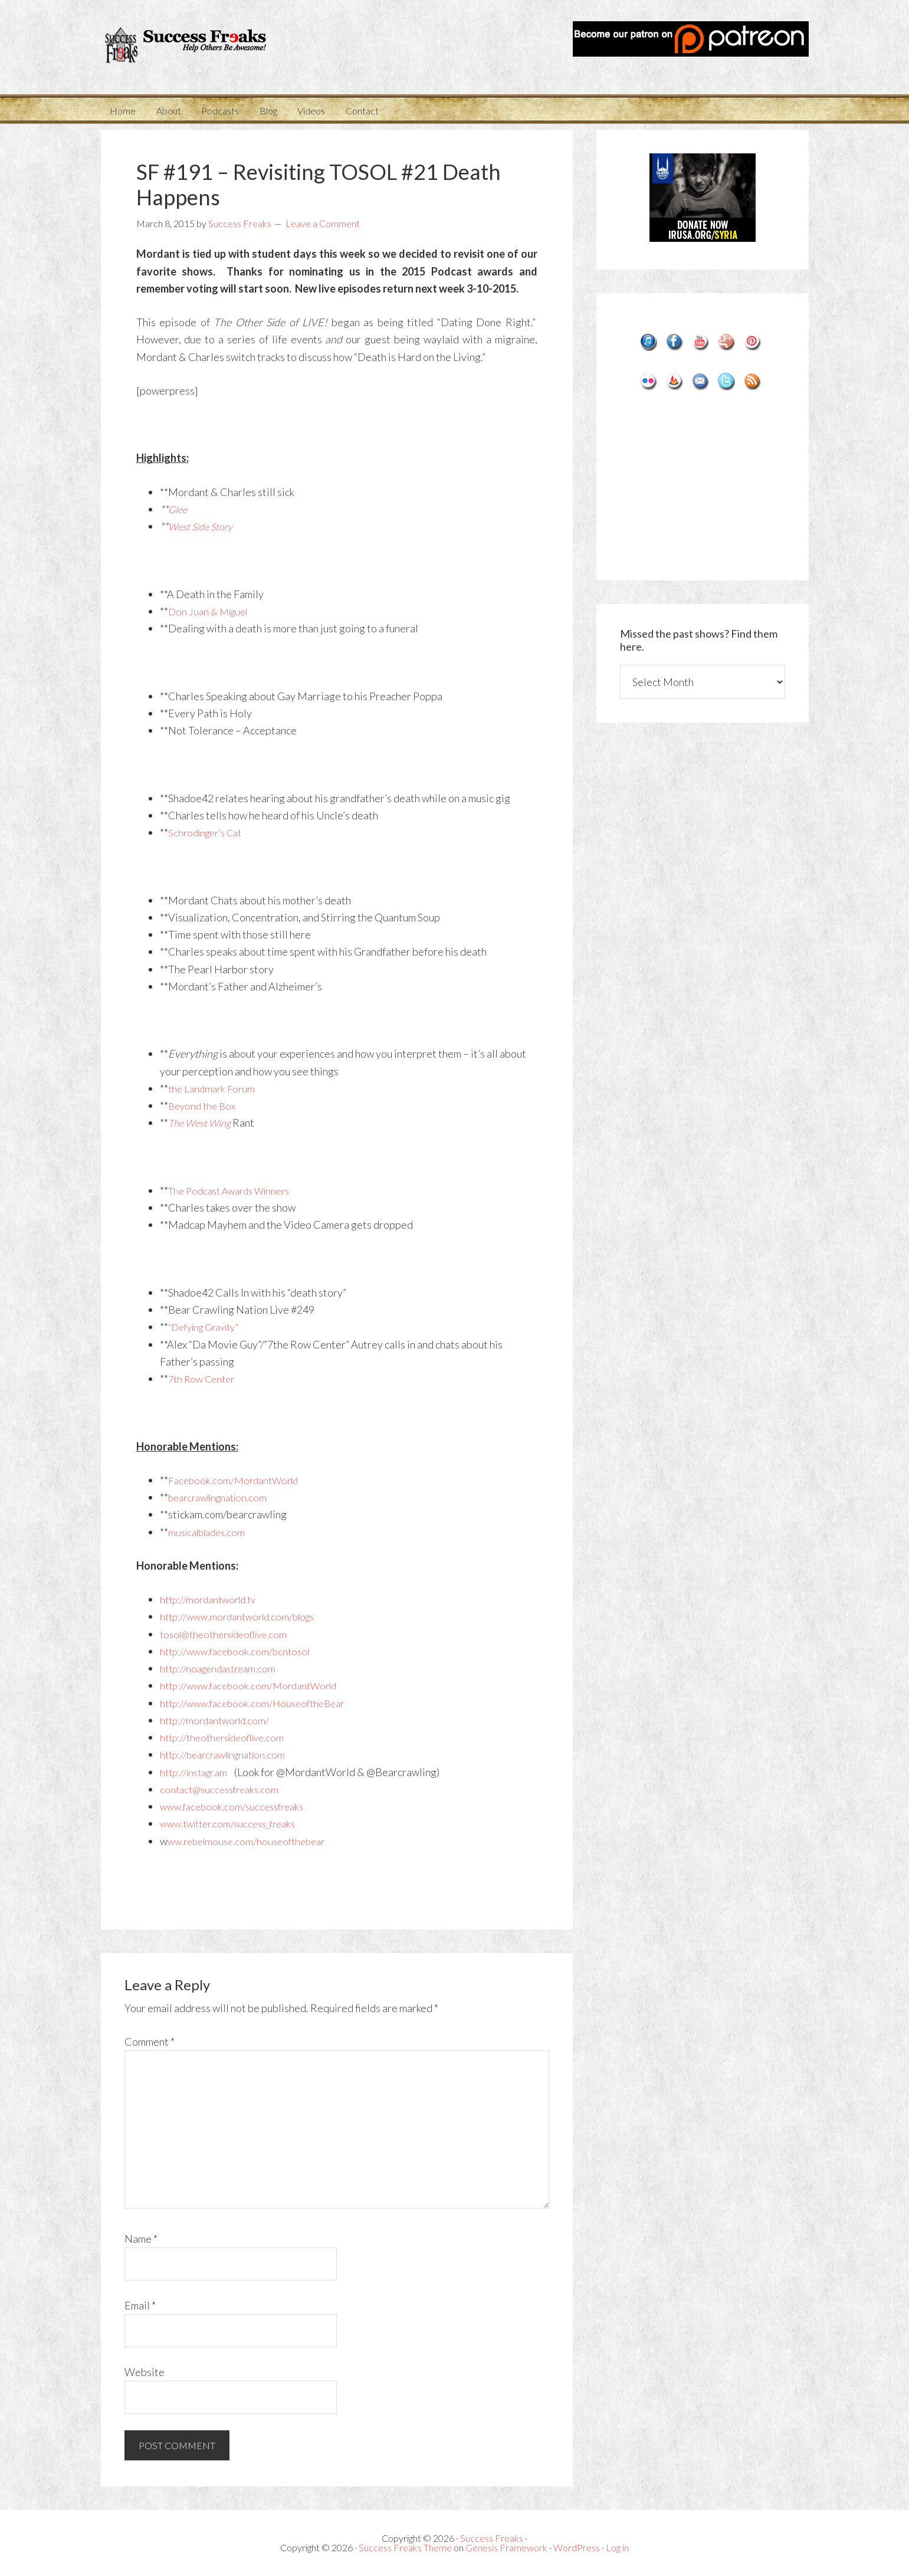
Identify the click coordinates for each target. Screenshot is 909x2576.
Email (140, 2305)
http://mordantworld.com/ (218, 1720)
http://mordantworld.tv (212, 1599)
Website (144, 2371)
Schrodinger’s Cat (209, 832)
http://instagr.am (197, 1772)
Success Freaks (207, 47)
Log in (617, 2547)
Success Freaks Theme (405, 2547)
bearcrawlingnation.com (223, 1497)
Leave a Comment (323, 223)
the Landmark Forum (213, 1088)
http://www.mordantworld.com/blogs (244, 1616)
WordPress (576, 2547)
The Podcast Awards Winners (235, 1190)
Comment (149, 2041)
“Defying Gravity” (208, 1326)
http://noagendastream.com (222, 1668)
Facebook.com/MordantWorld (237, 1480)
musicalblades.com (210, 1531)
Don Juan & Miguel (211, 611)
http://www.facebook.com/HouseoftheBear (258, 1702)
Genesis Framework (506, 2547)
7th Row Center (204, 1378)
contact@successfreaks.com (223, 1789)
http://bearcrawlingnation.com (229, 1754)
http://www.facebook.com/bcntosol (239, 1651)
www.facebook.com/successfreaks (237, 1806)
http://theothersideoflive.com (228, 1737)
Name (140, 2238)
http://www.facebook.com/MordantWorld (255, 1685)
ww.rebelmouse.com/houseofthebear (252, 1841)
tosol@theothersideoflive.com (230, 1633)
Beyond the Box (203, 1105)
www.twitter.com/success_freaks (234, 1823)
